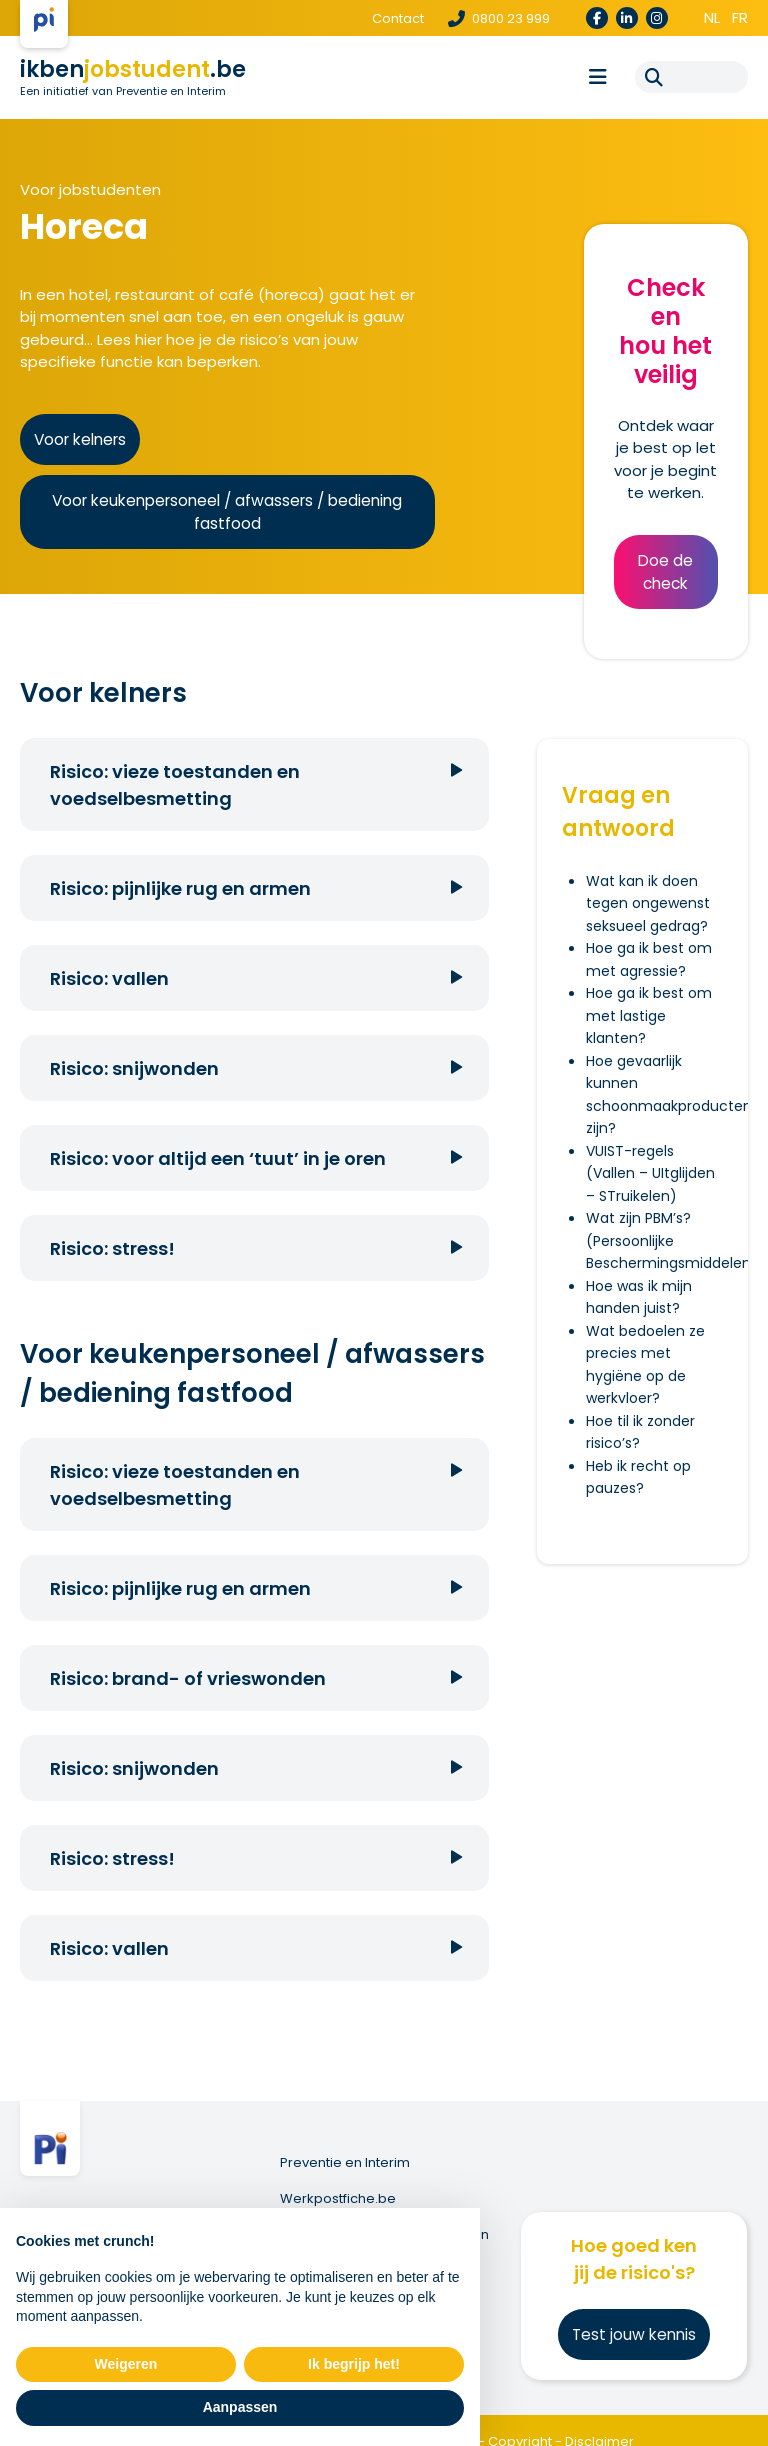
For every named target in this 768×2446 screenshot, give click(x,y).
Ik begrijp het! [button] (354, 2364)
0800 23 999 (499, 18)
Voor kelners (80, 439)
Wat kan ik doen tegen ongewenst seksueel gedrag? (648, 903)
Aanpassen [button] (240, 2407)
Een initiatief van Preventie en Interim (123, 91)
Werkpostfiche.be (344, 2196)
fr (740, 17)
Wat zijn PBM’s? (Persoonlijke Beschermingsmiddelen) (672, 1240)
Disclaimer (599, 2418)
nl (712, 17)
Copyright (520, 2418)
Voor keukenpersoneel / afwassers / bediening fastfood (227, 512)
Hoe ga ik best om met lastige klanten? (649, 1015)
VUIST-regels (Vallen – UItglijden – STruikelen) (650, 1173)
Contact (398, 18)
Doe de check (665, 572)
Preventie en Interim (351, 2162)
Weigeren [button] (126, 2364)
